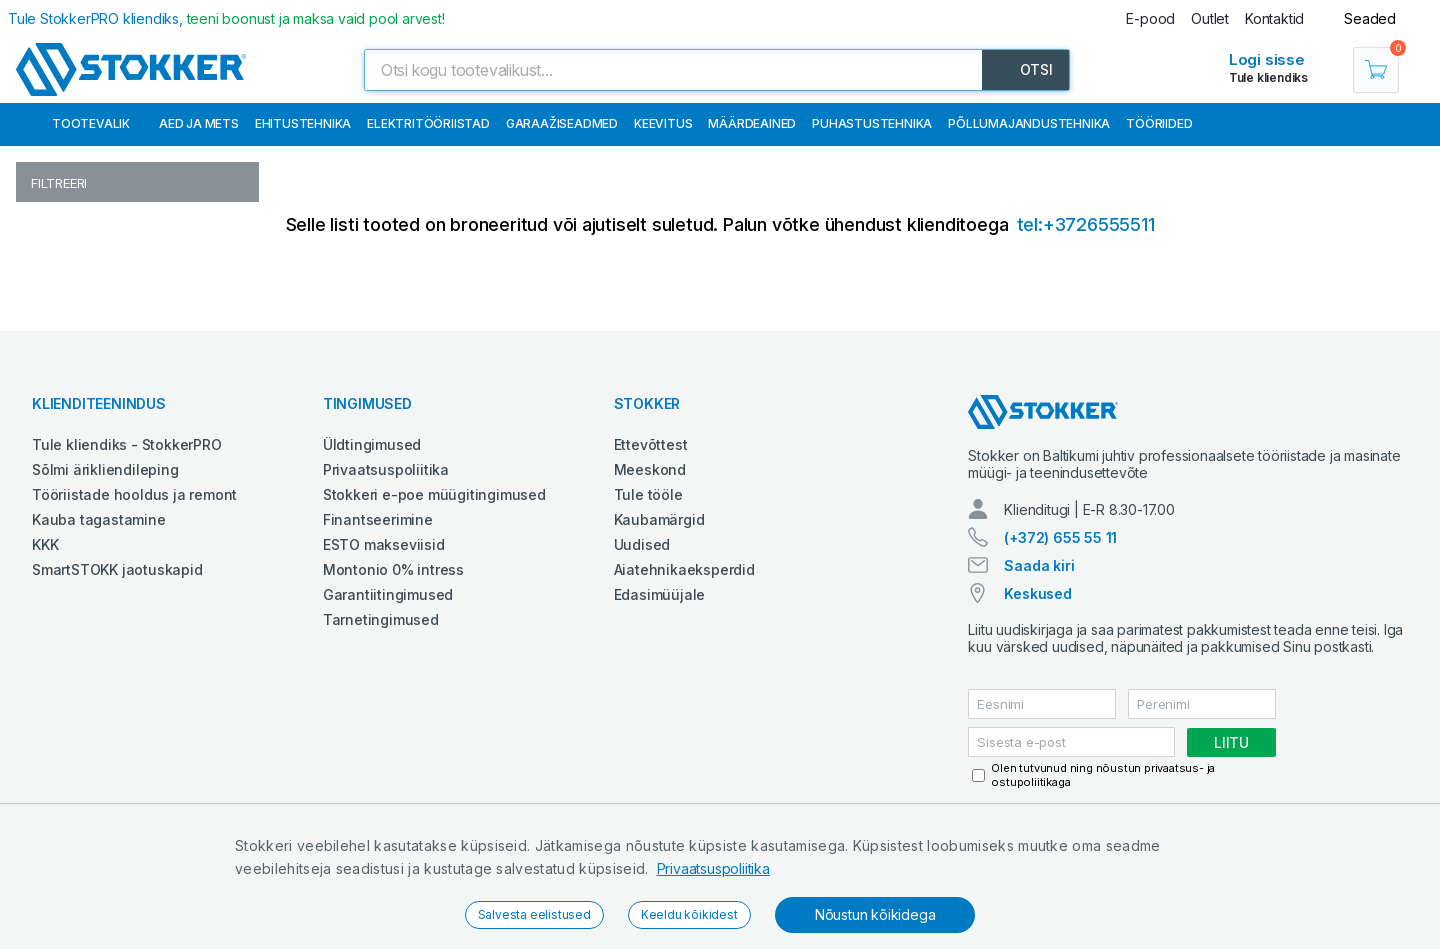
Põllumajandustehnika (1029, 123)
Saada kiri (1039, 565)
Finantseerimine (378, 519)
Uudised (642, 544)
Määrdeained (752, 123)
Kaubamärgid (659, 519)
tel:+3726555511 (1086, 224)
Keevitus (663, 123)
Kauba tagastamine (99, 519)
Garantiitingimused (388, 594)
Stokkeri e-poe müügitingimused (434, 494)
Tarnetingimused (381, 619)
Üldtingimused (372, 444)
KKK (45, 544)
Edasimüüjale (660, 594)
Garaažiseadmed (562, 123)
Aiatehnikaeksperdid (684, 569)
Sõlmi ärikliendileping (105, 469)
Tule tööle (648, 494)
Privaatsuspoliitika (713, 868)
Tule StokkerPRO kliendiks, (226, 18)
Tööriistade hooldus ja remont (134, 494)
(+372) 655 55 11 (1060, 537)
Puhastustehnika (872, 123)
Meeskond (650, 469)
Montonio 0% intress (393, 569)
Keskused (1037, 593)
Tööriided (1159, 123)
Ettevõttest (651, 444)
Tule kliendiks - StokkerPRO (127, 444)
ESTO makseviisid (384, 544)
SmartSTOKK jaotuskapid (117, 569)
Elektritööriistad (428, 123)
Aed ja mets (199, 123)
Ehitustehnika (303, 123)
